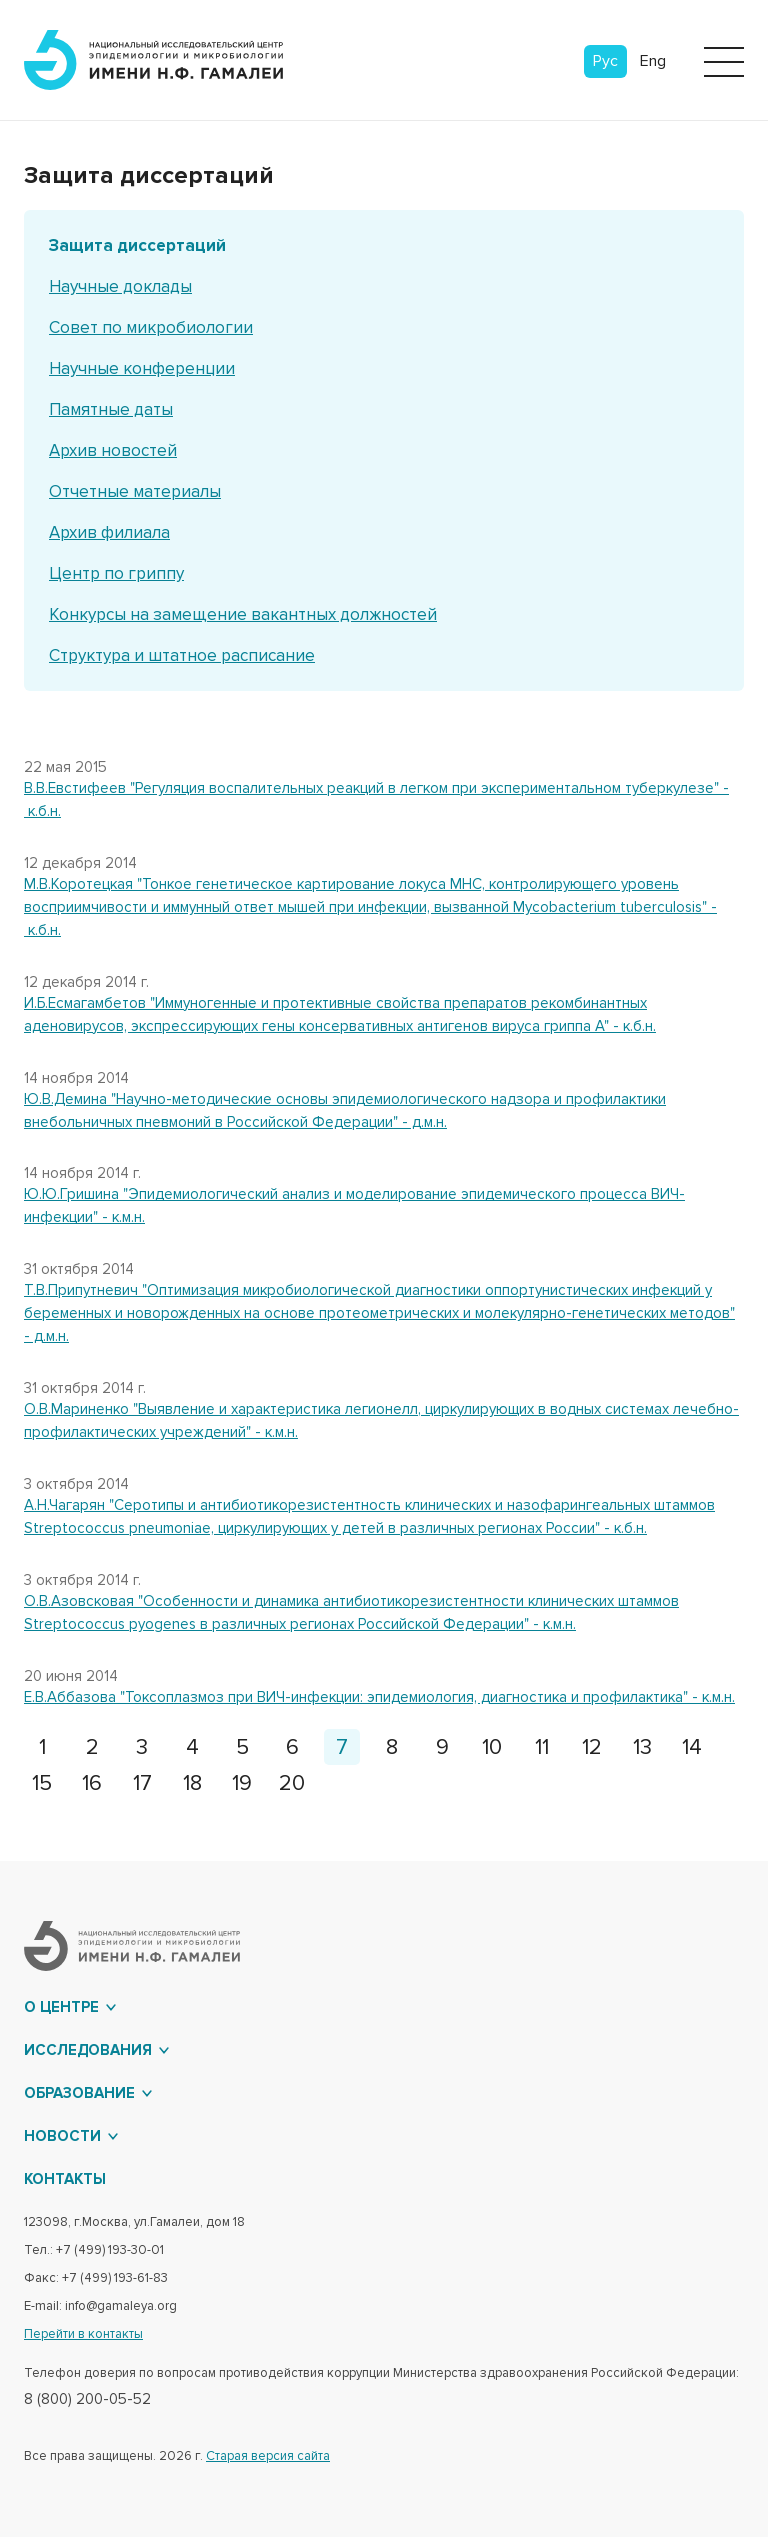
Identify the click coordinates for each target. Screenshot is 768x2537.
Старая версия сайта (268, 2456)
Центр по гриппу (116, 573)
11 (542, 1747)
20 (292, 1783)
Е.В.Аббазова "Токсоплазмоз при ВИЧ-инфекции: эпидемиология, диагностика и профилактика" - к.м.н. (379, 1697)
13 (642, 1747)
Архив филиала (109, 532)
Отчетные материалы (135, 491)
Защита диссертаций (137, 245)
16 (92, 1783)
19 (242, 1783)
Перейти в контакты (83, 2334)
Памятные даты (111, 409)
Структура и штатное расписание (182, 655)
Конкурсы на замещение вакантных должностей (243, 614)
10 (492, 1747)
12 (592, 1747)
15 (42, 1783)
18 (192, 1783)
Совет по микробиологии (151, 327)
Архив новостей (113, 450)
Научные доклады (120, 286)
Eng (653, 61)
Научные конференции (142, 368)
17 (142, 1783)
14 (692, 1747)
